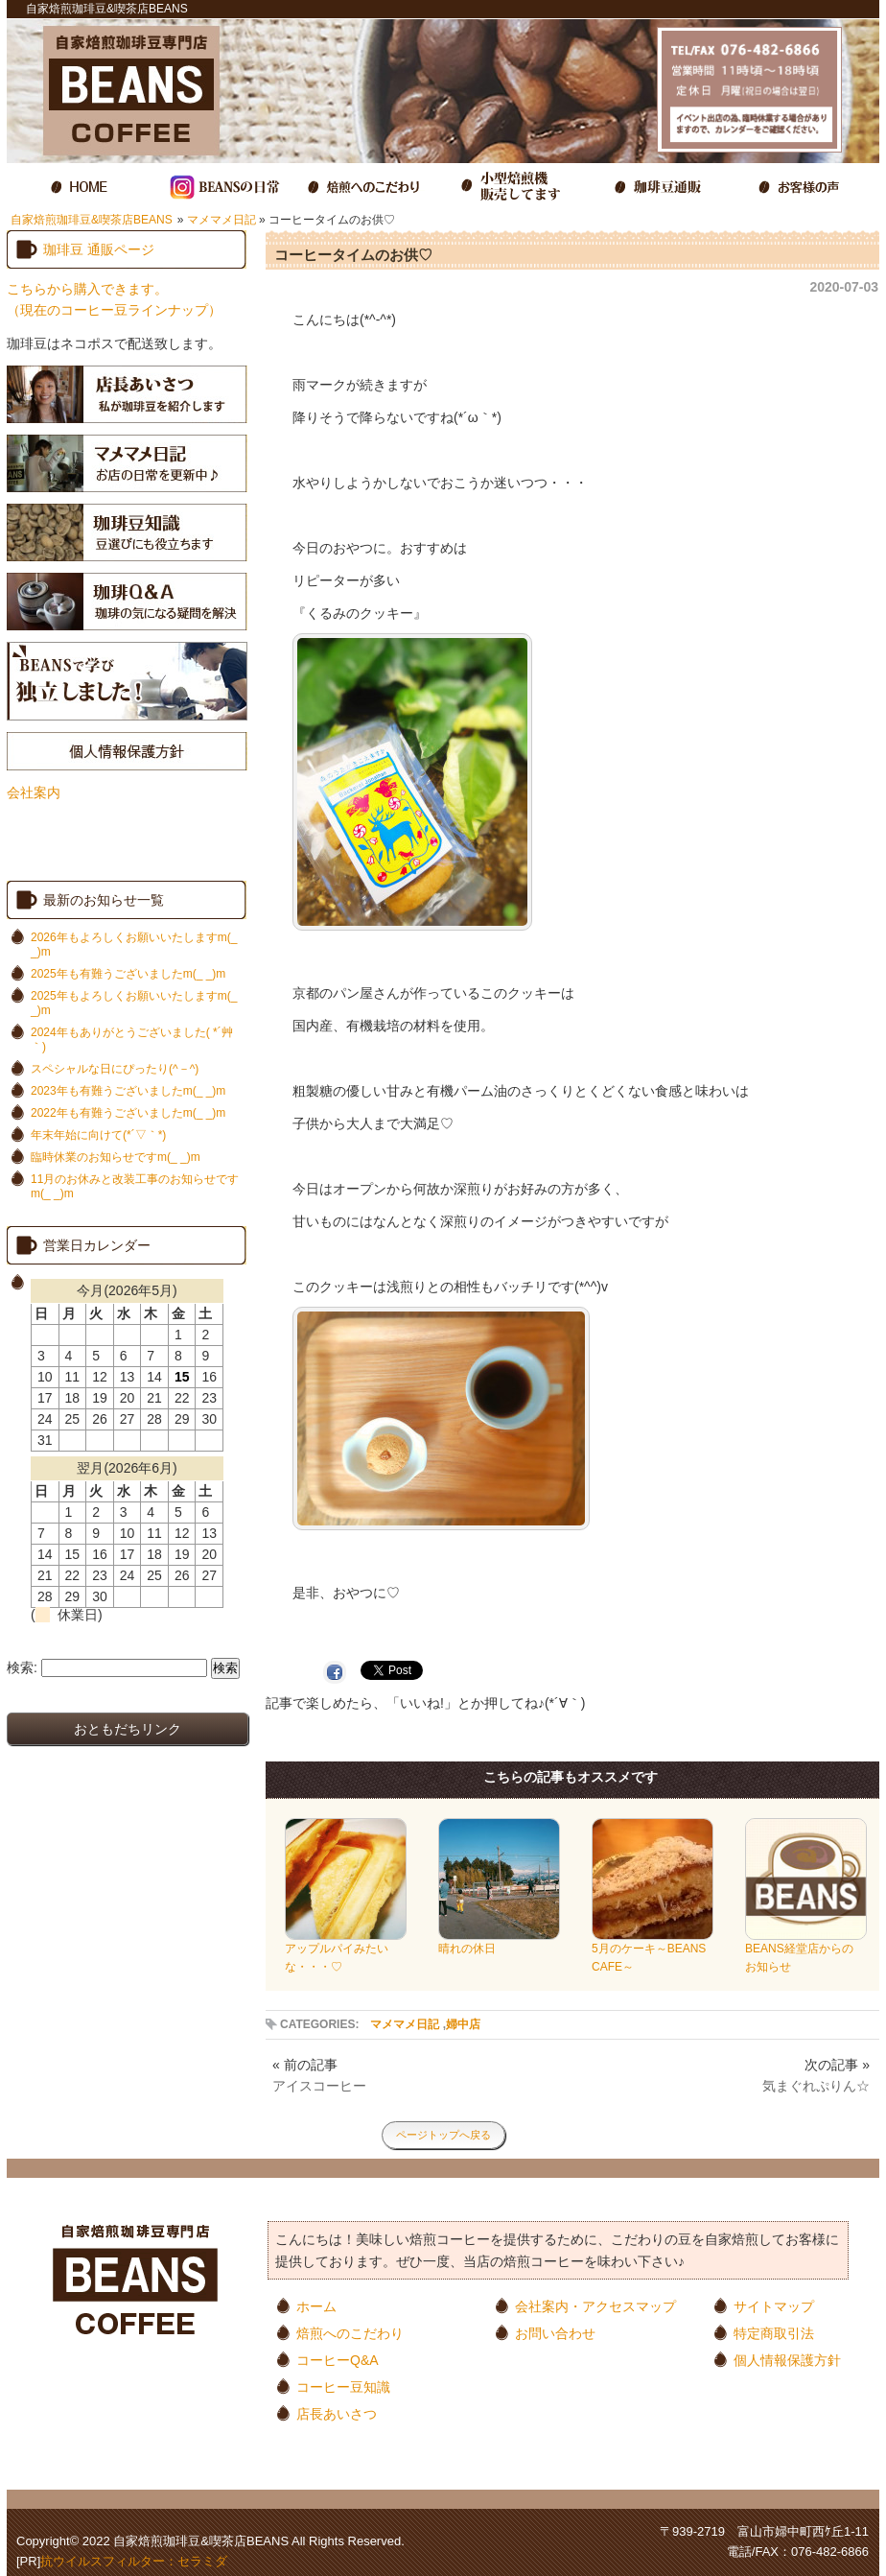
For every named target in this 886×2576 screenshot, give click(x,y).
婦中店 (463, 2024)
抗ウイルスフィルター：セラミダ (133, 2561)
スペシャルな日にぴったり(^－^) (114, 1068)
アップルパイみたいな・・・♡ (346, 1951)
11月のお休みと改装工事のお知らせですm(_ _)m (135, 1186)
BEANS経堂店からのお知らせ (806, 1951)
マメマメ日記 (221, 219)
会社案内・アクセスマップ (595, 2306)
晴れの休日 (499, 1942)
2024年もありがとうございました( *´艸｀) (132, 1039)
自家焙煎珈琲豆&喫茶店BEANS (92, 219)
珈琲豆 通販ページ (98, 249)
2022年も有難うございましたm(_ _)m (128, 1113)
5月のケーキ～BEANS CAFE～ (654, 1951)
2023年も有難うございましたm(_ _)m (128, 1091)
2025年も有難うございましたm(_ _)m (128, 974)
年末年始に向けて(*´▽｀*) (98, 1135)
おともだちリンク (127, 1729)
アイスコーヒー (319, 2085)
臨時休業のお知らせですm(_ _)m (115, 1157)
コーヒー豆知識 (343, 2386)
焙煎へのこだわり (350, 2333)
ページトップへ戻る (443, 2134)
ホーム (316, 2306)
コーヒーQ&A (337, 2359)
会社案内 (33, 792)
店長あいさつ (336, 2413)
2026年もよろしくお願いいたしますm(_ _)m (134, 944)
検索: (22, 1667)
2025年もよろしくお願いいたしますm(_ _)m (134, 1003)
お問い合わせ (555, 2333)
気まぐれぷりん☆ (816, 2085)
